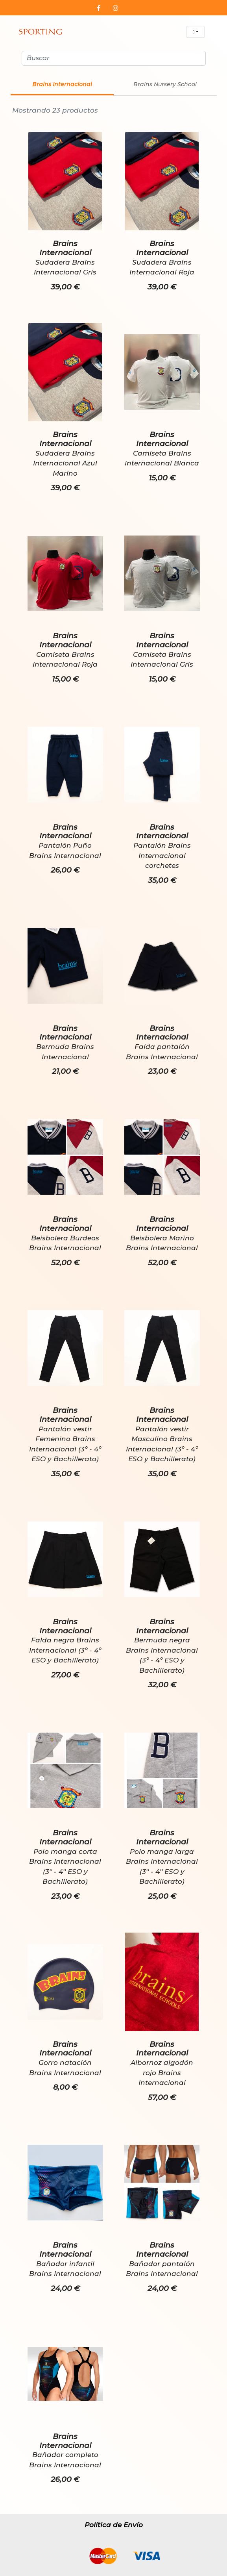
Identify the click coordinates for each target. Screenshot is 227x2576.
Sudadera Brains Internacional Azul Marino (65, 463)
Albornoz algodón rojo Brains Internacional (162, 2073)
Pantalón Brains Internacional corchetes (162, 856)
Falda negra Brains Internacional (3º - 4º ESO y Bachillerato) (65, 1650)
